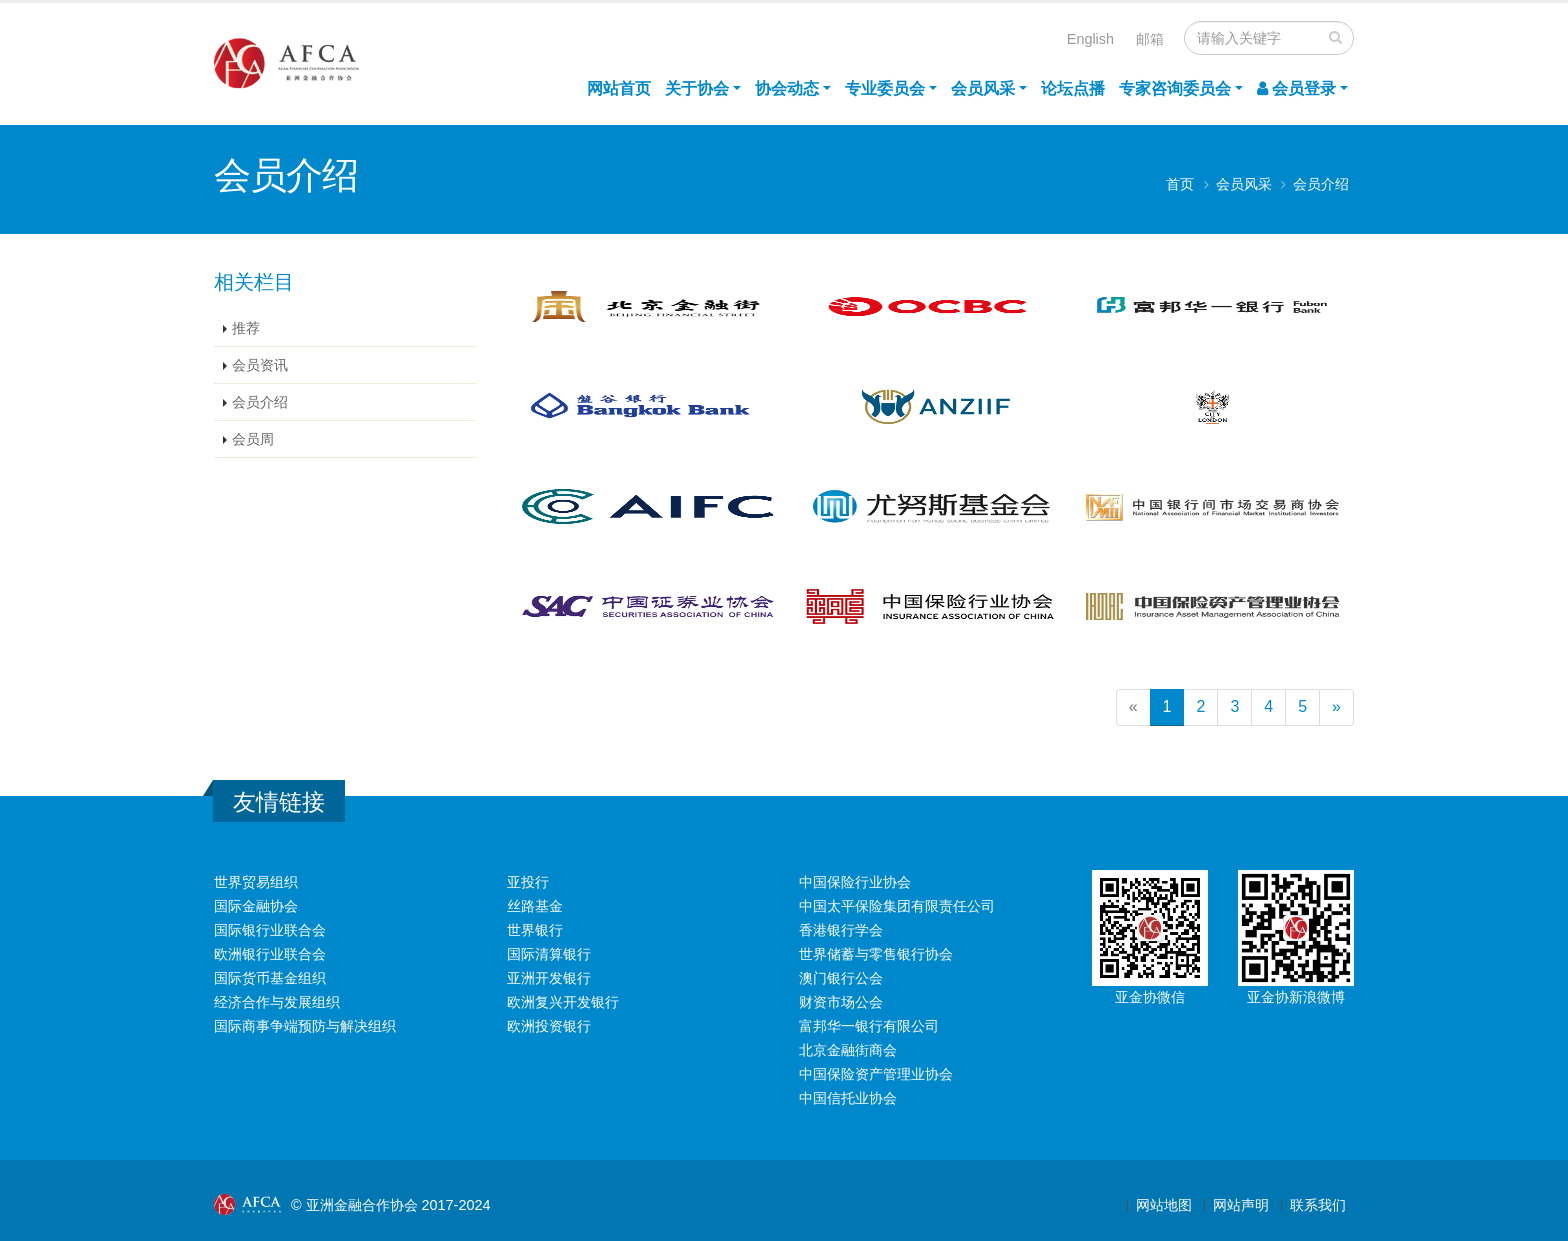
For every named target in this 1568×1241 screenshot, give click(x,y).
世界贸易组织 (256, 882)
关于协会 (697, 88)
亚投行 (528, 882)
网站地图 (1164, 1205)
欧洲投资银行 (549, 1026)
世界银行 (535, 930)
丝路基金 (535, 906)
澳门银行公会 (841, 978)
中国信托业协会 (848, 1098)
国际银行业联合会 (270, 930)
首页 (1180, 184)
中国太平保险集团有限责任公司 (897, 906)
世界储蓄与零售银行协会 (876, 954)
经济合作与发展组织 (277, 1002)
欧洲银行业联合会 (270, 954)
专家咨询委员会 (1175, 88)
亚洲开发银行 (549, 978)
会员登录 (1296, 88)
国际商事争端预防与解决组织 (305, 1026)
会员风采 (983, 88)
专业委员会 (885, 88)
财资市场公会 (841, 1002)
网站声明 (1241, 1205)
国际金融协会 (256, 906)
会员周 (253, 439)
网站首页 (619, 88)
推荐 (246, 328)
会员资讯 (260, 365)
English (1090, 39)
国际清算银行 (549, 954)
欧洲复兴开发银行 (563, 1002)
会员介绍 (1321, 184)
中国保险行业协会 (855, 882)
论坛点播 (1073, 88)
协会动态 (787, 88)
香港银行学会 (841, 930)
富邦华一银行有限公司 (869, 1026)
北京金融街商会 (848, 1050)
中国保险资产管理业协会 (876, 1074)
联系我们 (1318, 1205)
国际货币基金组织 (270, 978)
